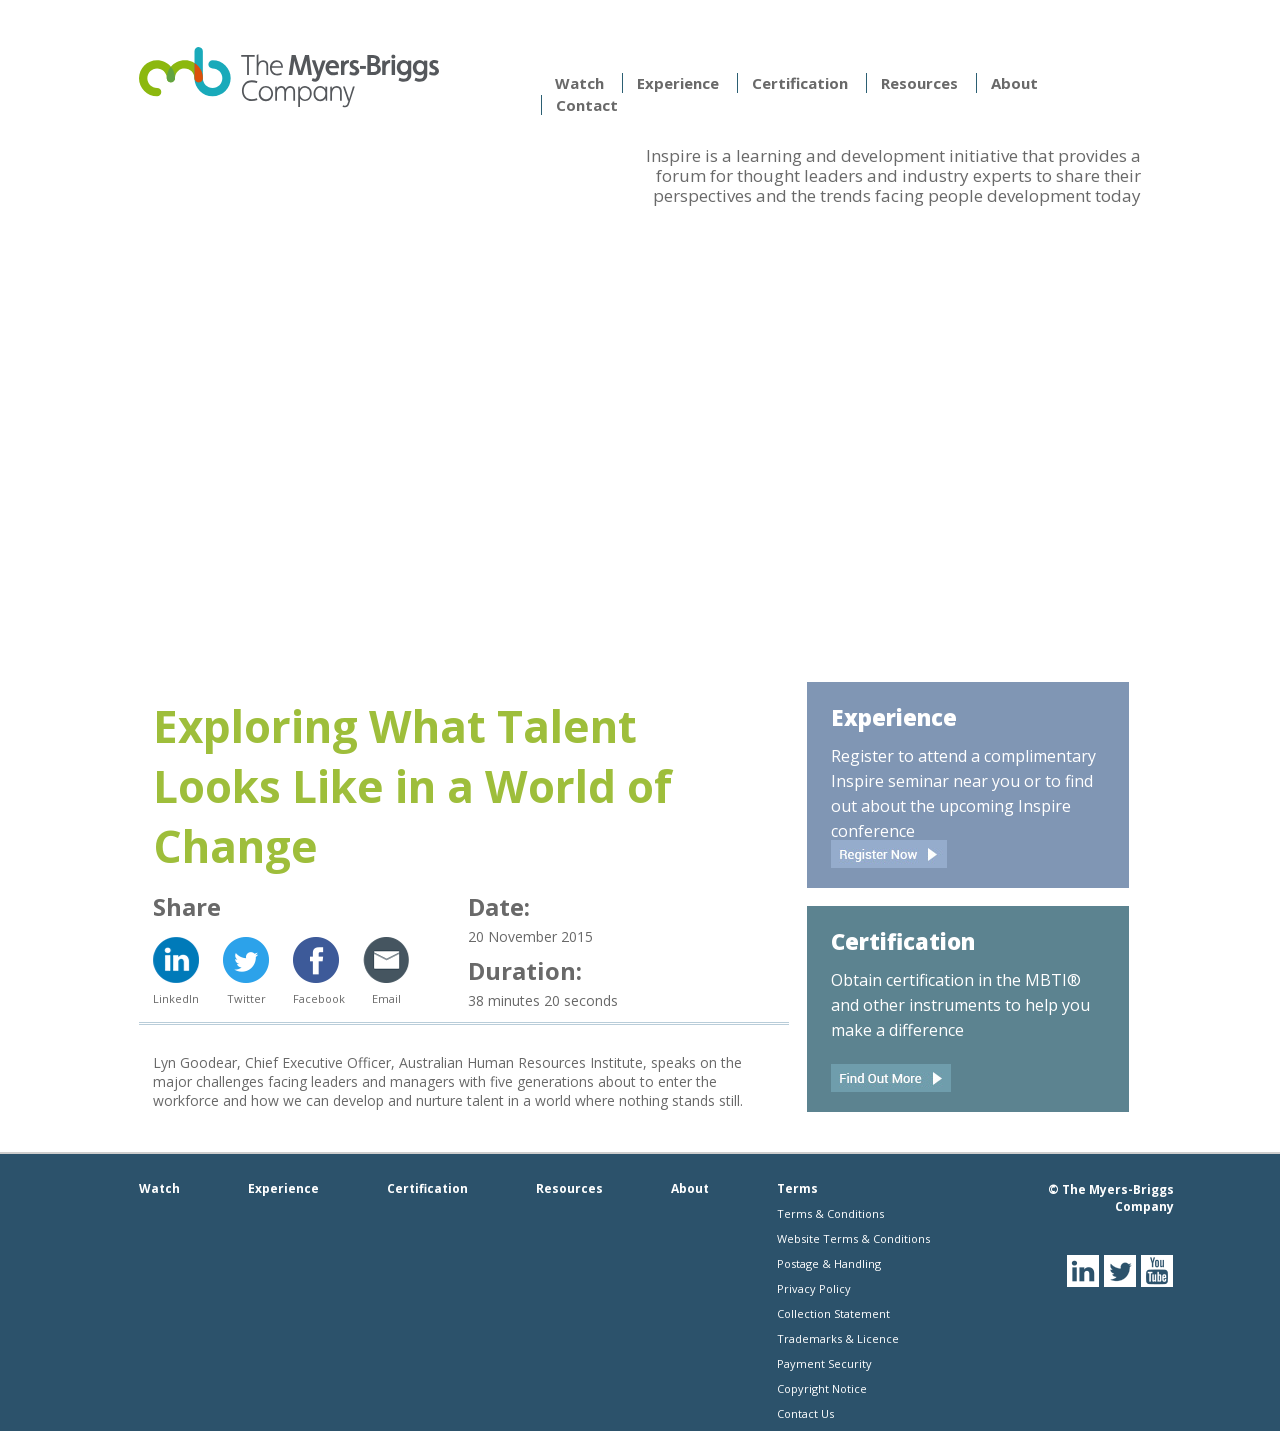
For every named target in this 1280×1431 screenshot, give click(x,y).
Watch (579, 83)
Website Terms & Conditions (853, 1238)
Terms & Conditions (830, 1213)
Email (386, 998)
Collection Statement (833, 1313)
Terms (797, 1188)
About (1014, 83)
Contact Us (805, 1413)
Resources (919, 83)
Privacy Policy (814, 1288)
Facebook (316, 998)
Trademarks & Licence (838, 1338)
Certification (800, 83)
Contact (587, 105)
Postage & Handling (829, 1263)
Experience (678, 83)
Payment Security (824, 1363)
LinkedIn (176, 998)
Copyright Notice (822, 1388)
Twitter (246, 998)
